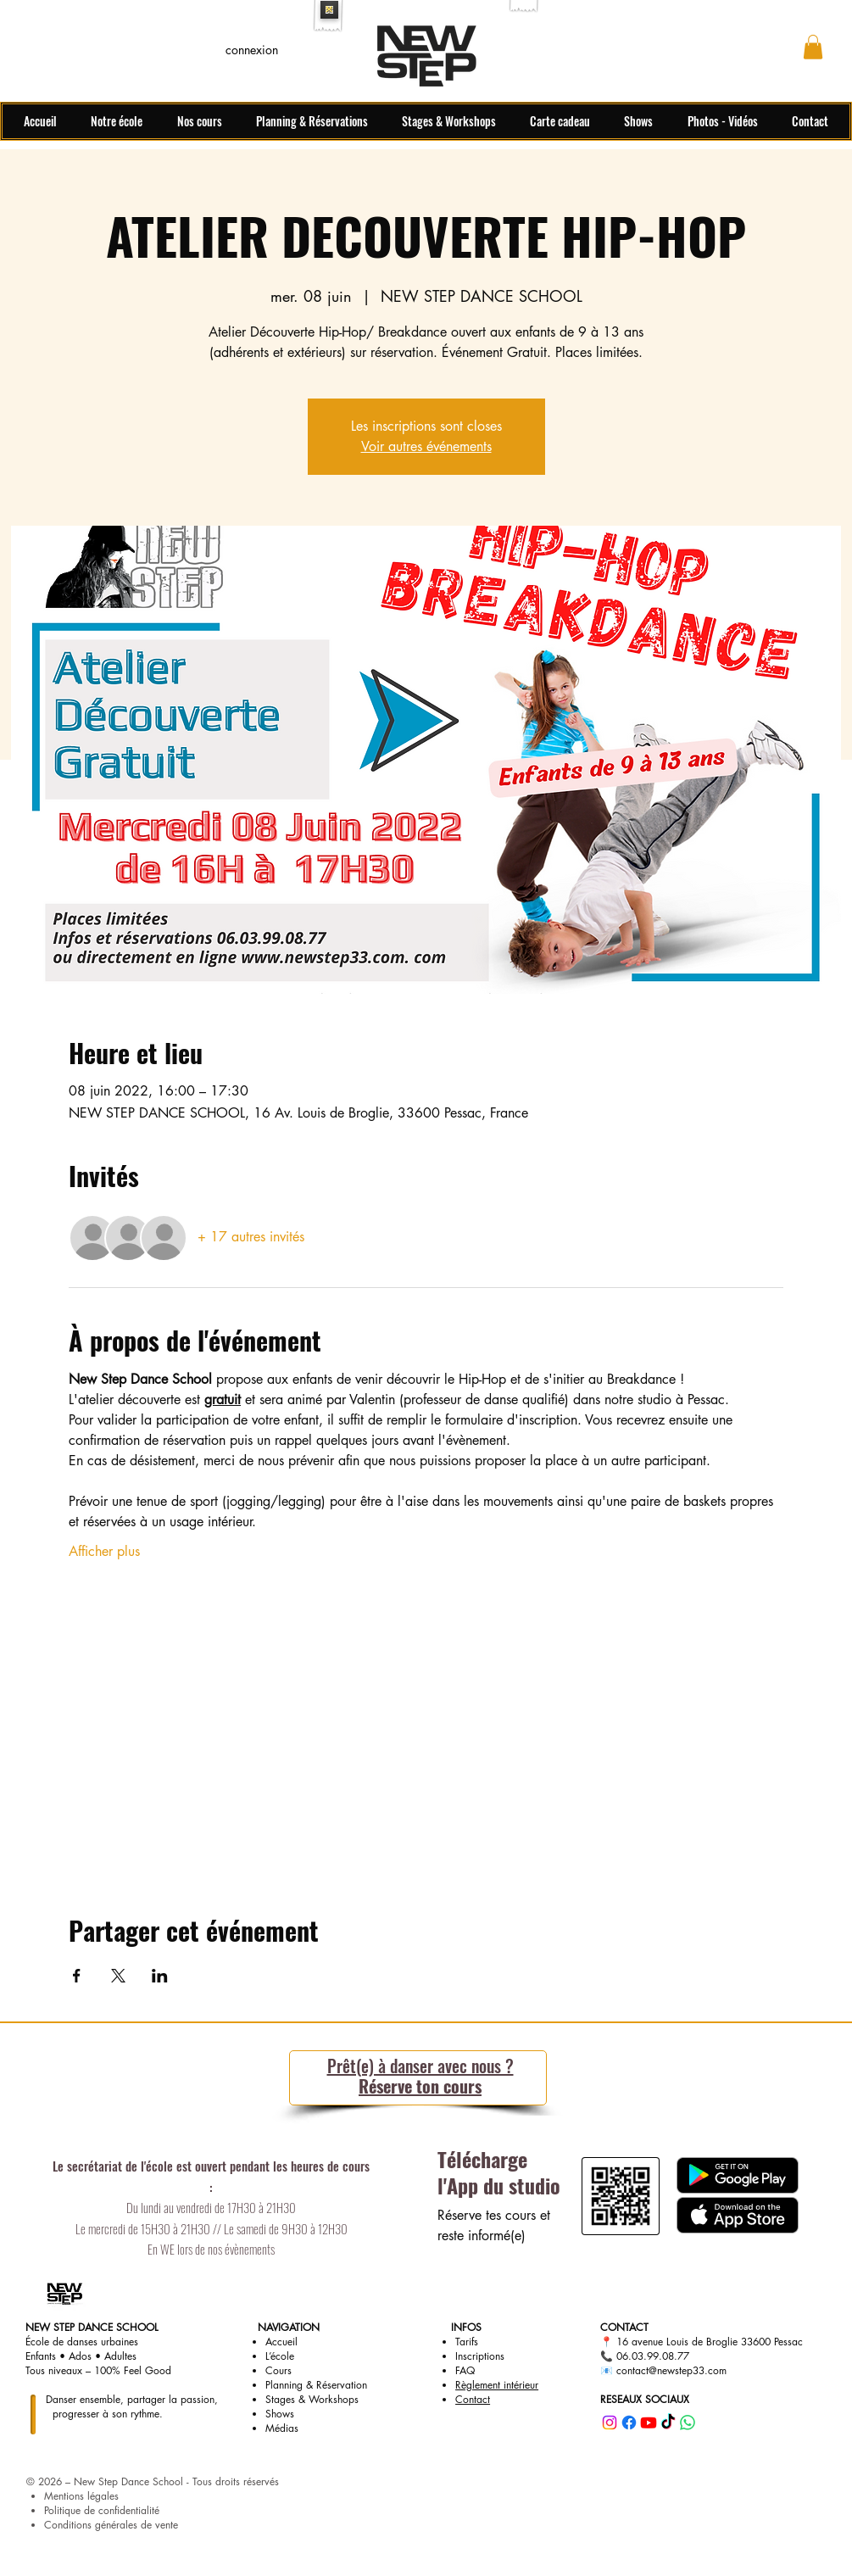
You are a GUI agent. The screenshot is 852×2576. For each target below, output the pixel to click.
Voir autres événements (426, 446)
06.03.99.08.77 (652, 2356)
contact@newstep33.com (671, 2370)
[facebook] (629, 2422)
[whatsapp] (687, 2422)
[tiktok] (668, 2422)
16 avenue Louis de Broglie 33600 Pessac (709, 2341)
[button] (813, 47)
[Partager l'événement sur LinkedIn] (160, 1975)
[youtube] (648, 2422)
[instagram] (609, 2422)
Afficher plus (104, 1551)
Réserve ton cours (420, 2076)
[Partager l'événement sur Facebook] (77, 1975)
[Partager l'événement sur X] (118, 1975)
